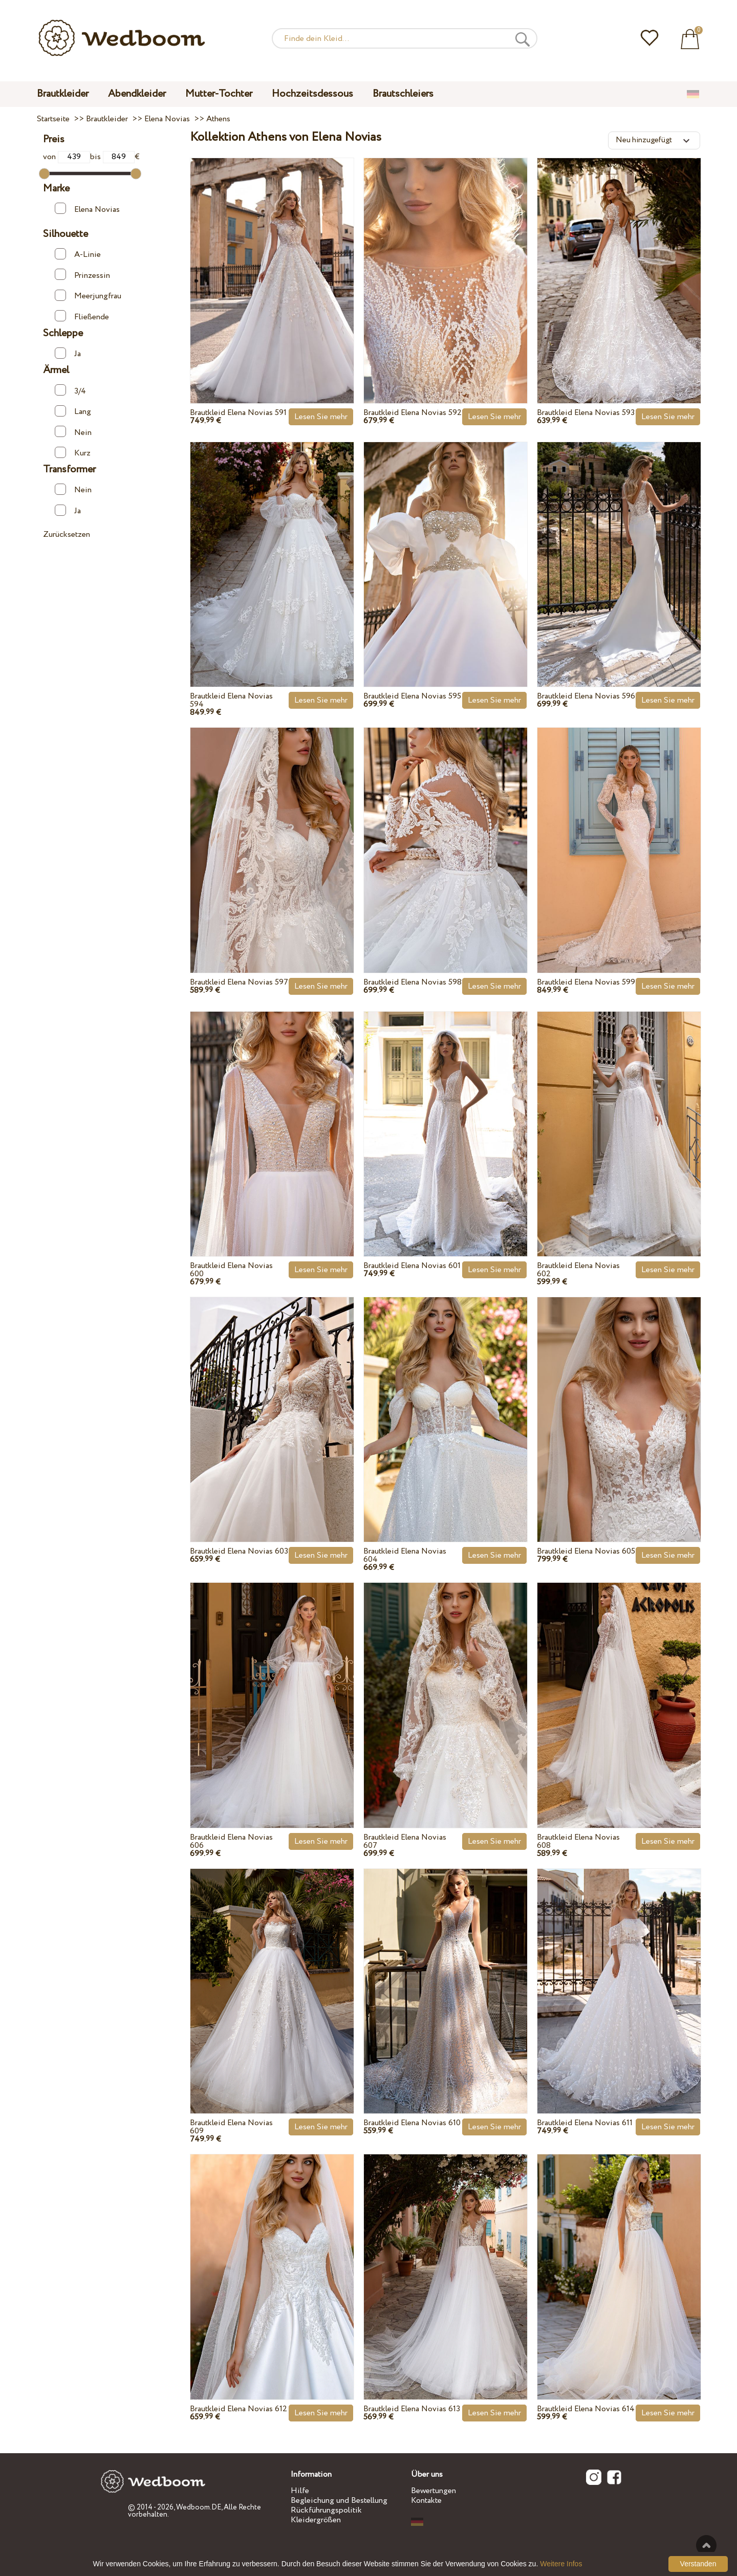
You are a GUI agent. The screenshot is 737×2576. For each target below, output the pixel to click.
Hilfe (300, 2491)
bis (112, 157)
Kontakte (426, 2500)
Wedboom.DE (198, 2507)
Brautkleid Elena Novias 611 (585, 2123)
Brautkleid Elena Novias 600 (231, 1270)
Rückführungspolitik (326, 2510)
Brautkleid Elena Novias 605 (586, 1551)
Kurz (73, 453)
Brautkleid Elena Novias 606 (231, 1841)
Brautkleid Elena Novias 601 (412, 1266)
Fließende (82, 316)
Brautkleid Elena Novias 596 (586, 696)
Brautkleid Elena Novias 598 (412, 982)
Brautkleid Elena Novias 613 (411, 2409)
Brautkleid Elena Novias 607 (404, 1841)
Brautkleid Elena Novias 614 (586, 2409)
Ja (68, 353)
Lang (73, 411)
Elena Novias (87, 209)
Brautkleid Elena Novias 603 (239, 1551)
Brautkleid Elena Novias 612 (238, 2409)
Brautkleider (63, 93)
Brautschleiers (403, 93)
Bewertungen (433, 2491)
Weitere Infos (561, 2564)
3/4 (70, 390)
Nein (73, 432)
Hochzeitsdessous (312, 93)
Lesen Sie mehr (321, 417)
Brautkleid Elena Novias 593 (586, 413)
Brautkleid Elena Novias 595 (412, 696)
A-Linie (78, 254)
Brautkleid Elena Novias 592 (412, 413)
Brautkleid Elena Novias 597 (239, 982)
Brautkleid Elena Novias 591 (238, 413)
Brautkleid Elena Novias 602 (578, 1270)
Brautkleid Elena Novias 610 (412, 2123)
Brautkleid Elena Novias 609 (231, 2127)
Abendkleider (137, 93)
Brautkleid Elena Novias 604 (404, 1555)
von (66, 157)
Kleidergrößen (316, 2520)
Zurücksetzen (66, 534)
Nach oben (706, 2545)
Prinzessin (82, 275)
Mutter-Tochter (218, 93)
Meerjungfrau (88, 296)
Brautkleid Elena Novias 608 (578, 1841)
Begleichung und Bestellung (339, 2500)
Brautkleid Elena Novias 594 (231, 700)
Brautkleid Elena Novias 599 (586, 982)
